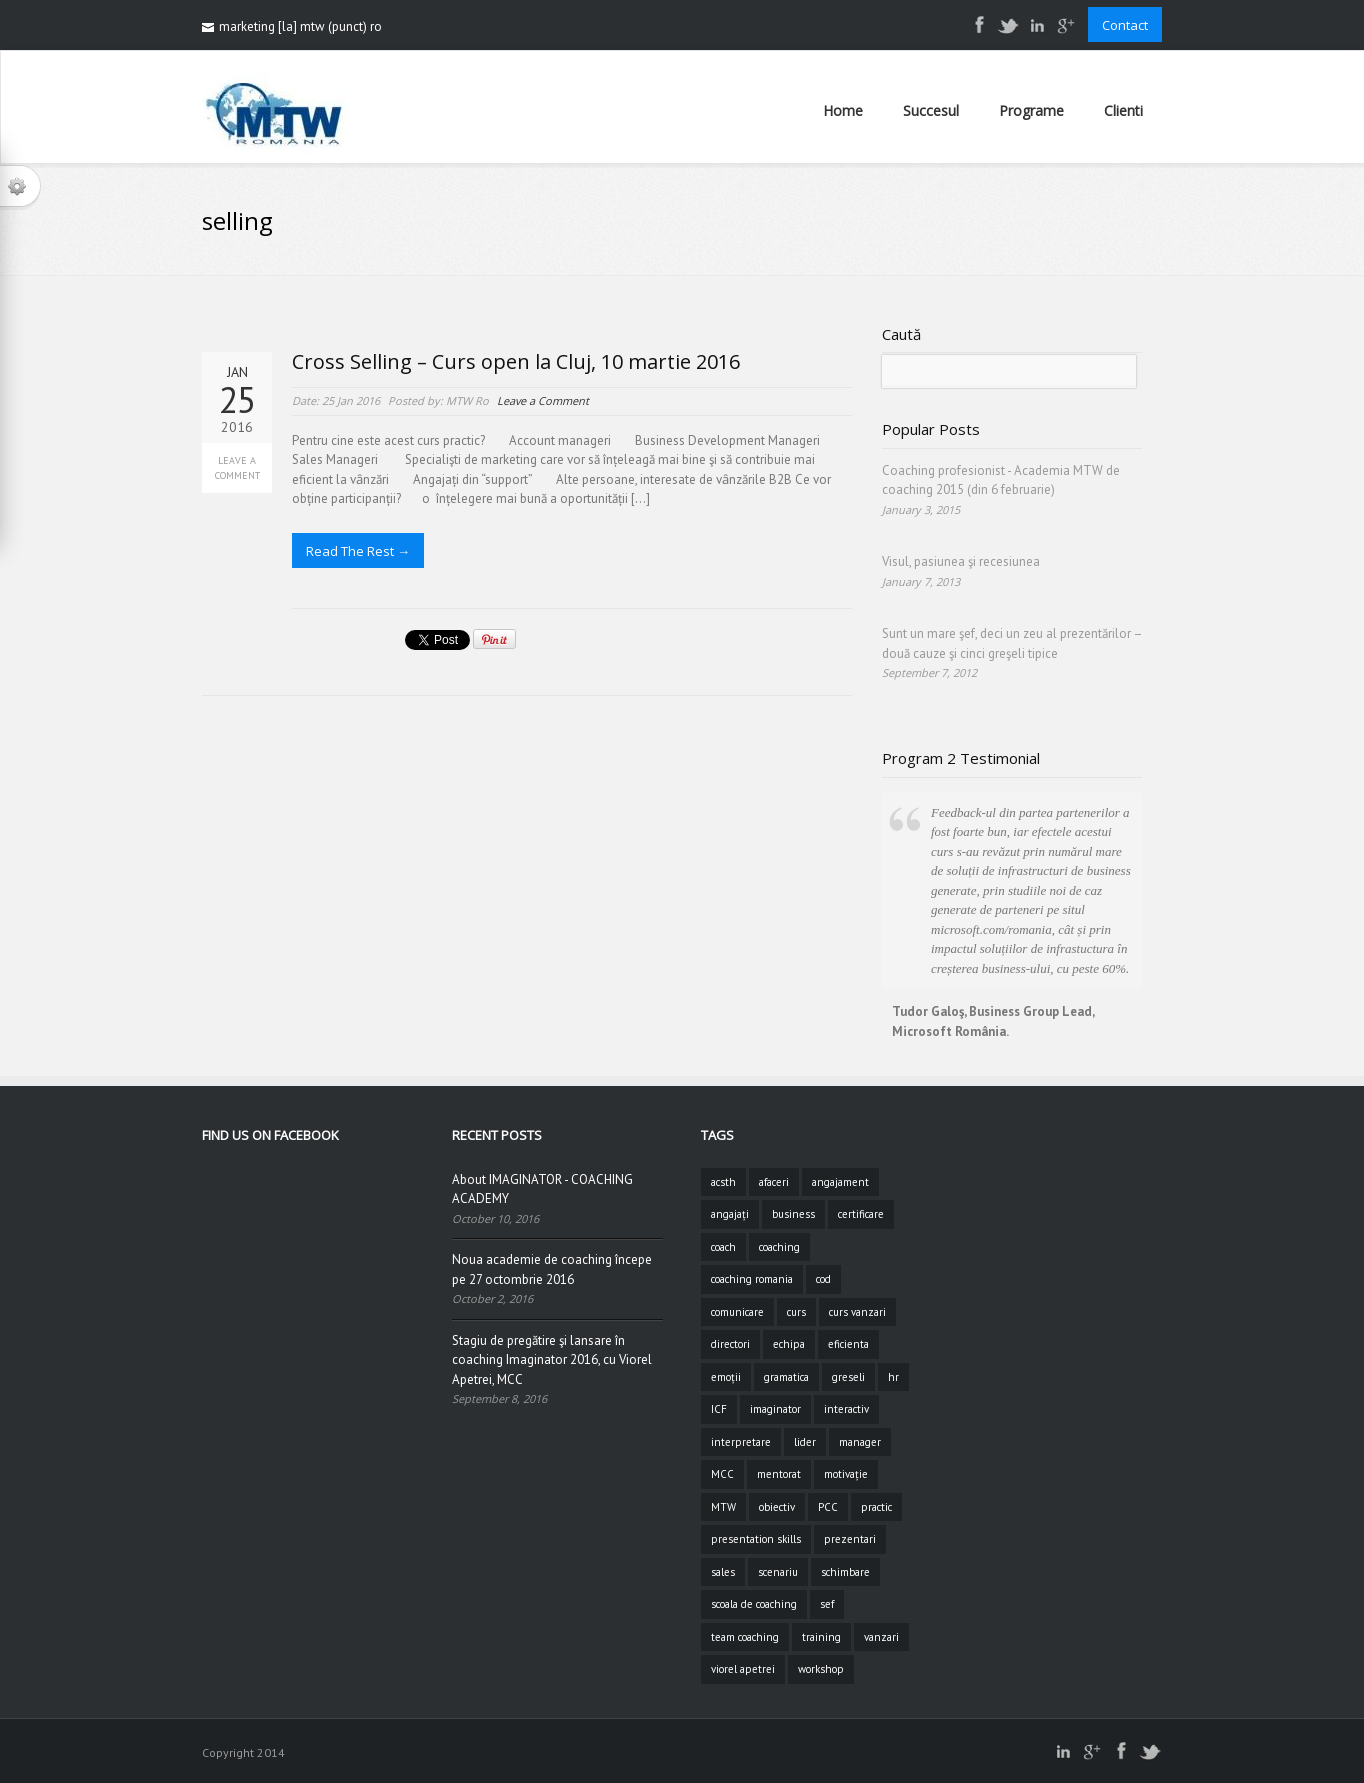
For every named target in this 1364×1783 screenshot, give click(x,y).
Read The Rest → (358, 551)
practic (876, 1507)
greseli (848, 1377)
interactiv (846, 1409)
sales (723, 1572)
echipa (789, 1344)
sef (827, 1604)
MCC (722, 1474)
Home (843, 110)
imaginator (775, 1409)
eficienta (848, 1344)
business (793, 1214)
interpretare (741, 1442)
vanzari (881, 1637)
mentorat (779, 1474)
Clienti (1123, 110)
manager (860, 1442)
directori (730, 1344)
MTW (723, 1507)
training (821, 1637)
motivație (846, 1474)
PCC (828, 1507)
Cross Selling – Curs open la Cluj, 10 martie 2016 (516, 361)
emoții (726, 1377)
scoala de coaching (754, 1604)
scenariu (778, 1572)
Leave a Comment (237, 468)
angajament (840, 1182)
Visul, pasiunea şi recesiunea (961, 561)
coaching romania (752, 1279)
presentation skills (756, 1539)
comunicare (737, 1312)
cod (823, 1279)
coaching (779, 1247)
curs (796, 1312)
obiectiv (777, 1507)
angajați (730, 1214)
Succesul (931, 110)
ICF (719, 1409)
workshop (821, 1669)
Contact (1125, 25)
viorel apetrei (743, 1669)
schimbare (845, 1572)
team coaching (745, 1637)
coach (723, 1247)
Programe (1031, 110)
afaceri (774, 1182)
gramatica (786, 1377)
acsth (723, 1182)
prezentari (850, 1539)
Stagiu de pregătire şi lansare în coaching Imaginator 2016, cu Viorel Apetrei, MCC (552, 1360)
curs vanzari (857, 1312)
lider (805, 1442)
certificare (861, 1214)
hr (893, 1377)
